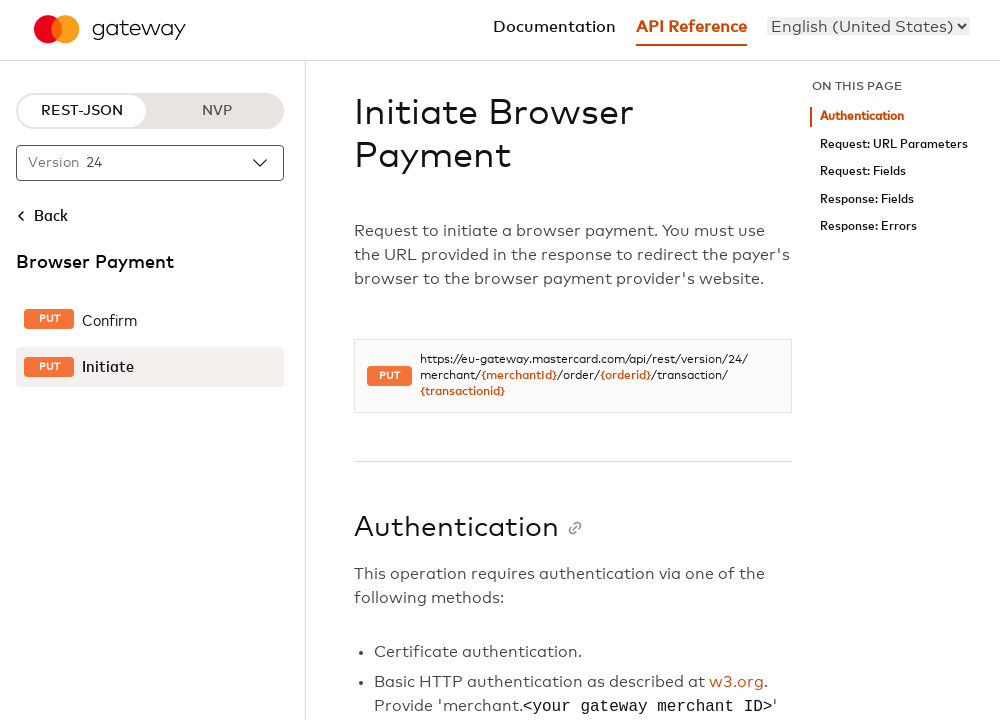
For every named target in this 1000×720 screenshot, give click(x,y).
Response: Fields (867, 199)
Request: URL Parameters (894, 144)
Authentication (862, 116)
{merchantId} (519, 376)
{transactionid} (462, 392)
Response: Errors (868, 226)
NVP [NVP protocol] (217, 111)
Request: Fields (863, 171)
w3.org (736, 682)
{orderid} (625, 376)
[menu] (868, 26)
